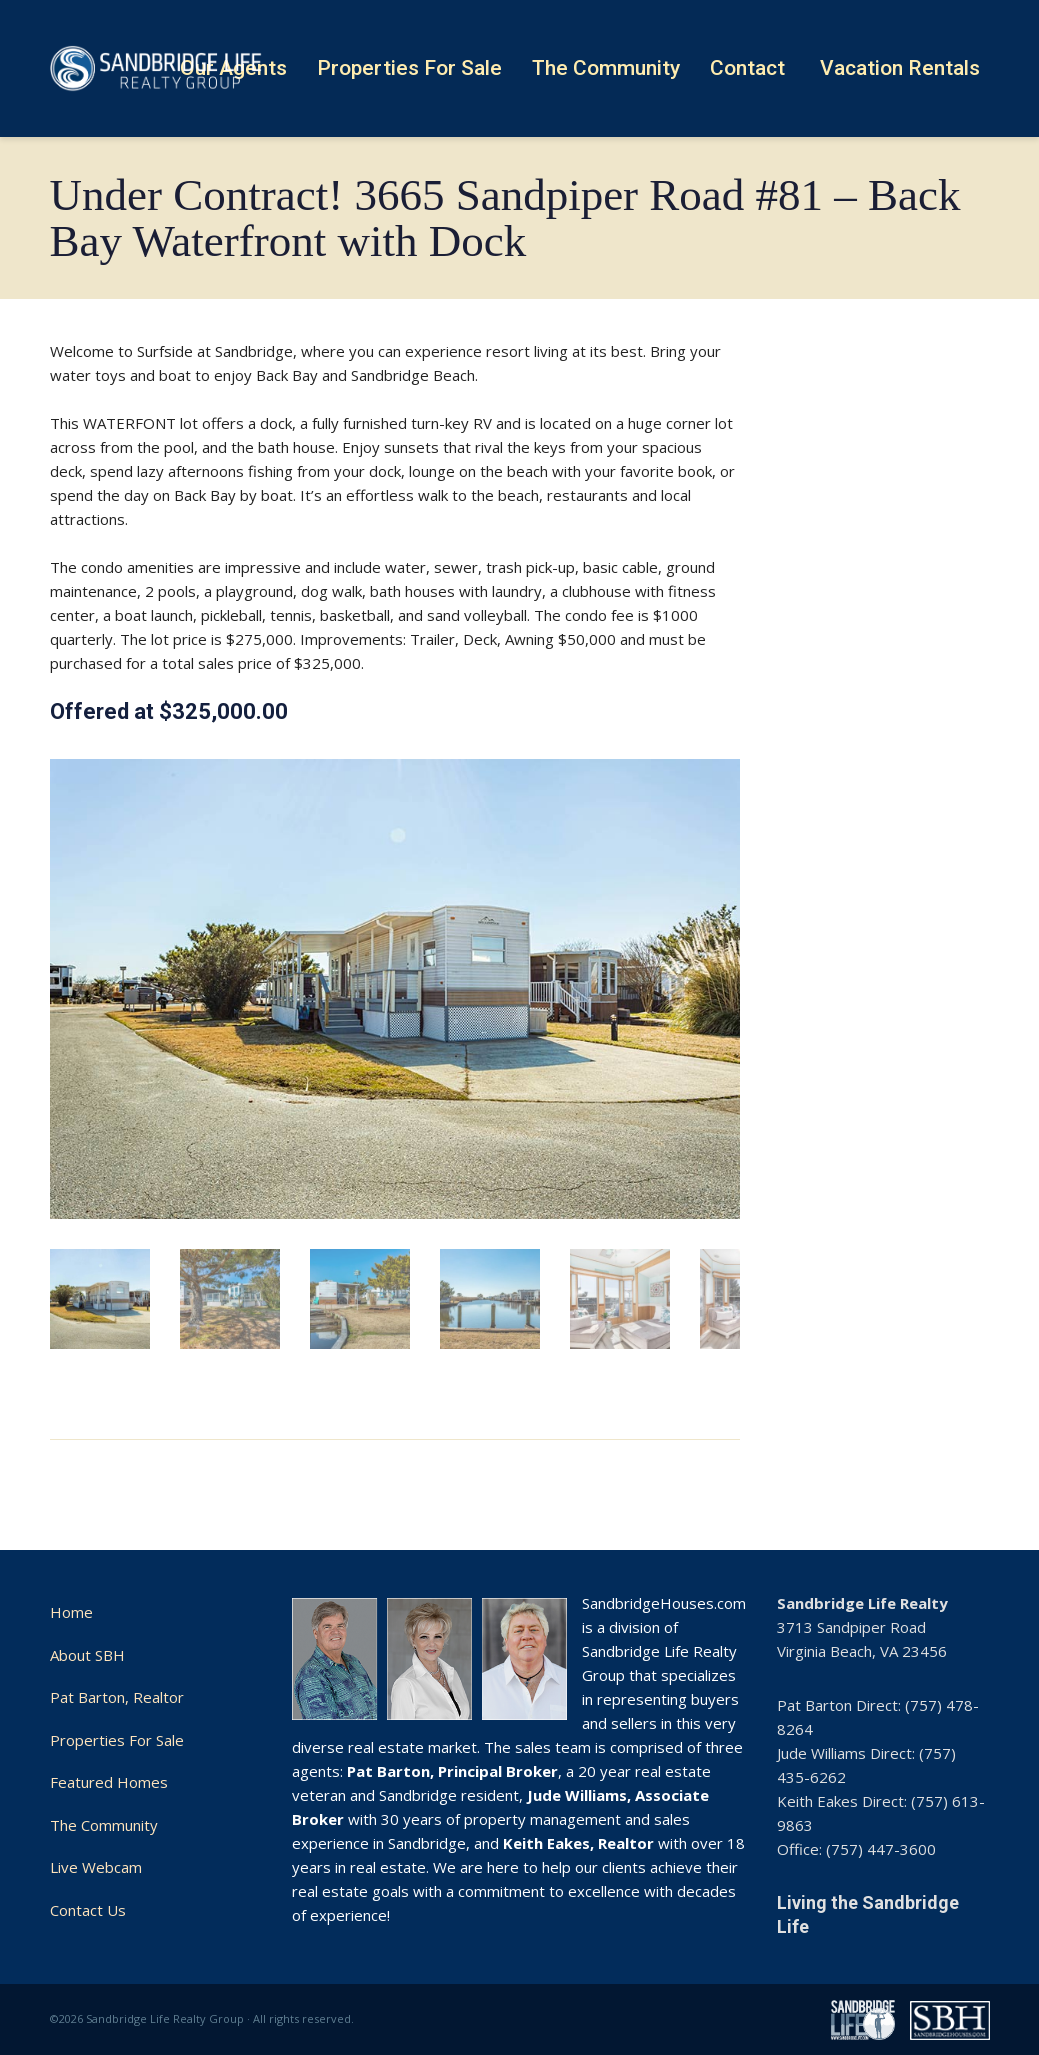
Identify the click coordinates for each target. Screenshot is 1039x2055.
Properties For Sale (117, 1740)
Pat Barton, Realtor (117, 1697)
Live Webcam (96, 1867)
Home (71, 1612)
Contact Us (88, 1910)
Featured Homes (109, 1782)
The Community (104, 1825)
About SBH (87, 1655)
